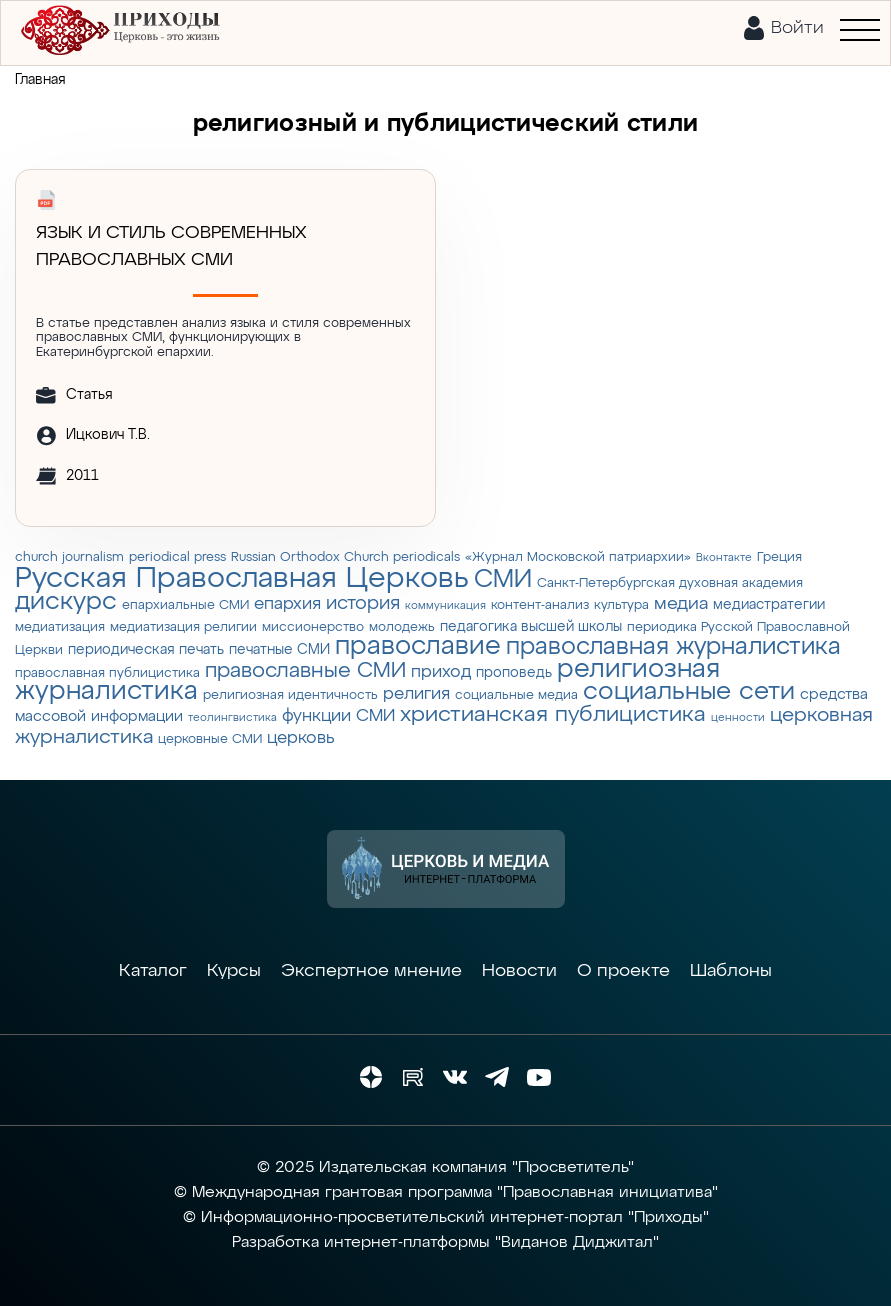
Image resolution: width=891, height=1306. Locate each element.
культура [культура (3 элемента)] (621, 605)
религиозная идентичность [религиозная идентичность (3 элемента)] (290, 695)
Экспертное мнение (371, 971)
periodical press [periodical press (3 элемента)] (177, 557)
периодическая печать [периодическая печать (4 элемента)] (146, 650)
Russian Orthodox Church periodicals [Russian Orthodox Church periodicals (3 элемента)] (345, 557)
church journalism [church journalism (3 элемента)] (69, 557)
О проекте (623, 971)
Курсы (234, 971)
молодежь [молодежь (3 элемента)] (402, 627)
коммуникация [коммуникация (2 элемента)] (445, 606)
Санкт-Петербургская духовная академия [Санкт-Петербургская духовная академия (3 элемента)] (670, 583)
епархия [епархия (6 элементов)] (287, 604)
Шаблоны (731, 971)
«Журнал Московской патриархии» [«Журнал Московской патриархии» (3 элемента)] (578, 557)
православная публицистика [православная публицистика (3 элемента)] (107, 673)
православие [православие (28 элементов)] (418, 646)
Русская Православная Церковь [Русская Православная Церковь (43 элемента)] (242, 578)
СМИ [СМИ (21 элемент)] (503, 580)
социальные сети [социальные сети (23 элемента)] (689, 692)
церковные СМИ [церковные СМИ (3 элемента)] (210, 739)
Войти (797, 28)
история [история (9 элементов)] (363, 603)
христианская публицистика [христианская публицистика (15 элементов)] (553, 715)
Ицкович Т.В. (108, 435)
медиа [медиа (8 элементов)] (681, 604)
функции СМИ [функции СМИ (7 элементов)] (338, 716)
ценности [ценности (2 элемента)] (738, 718)
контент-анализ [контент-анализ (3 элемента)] (540, 605)
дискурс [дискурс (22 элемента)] (66, 602)
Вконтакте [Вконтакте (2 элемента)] (724, 558)
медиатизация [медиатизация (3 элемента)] (60, 627)
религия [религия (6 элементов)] (416, 694)
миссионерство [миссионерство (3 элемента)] (313, 627)
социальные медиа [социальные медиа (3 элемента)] (516, 695)
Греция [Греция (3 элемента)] (779, 557)
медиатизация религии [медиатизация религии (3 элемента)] (183, 627)
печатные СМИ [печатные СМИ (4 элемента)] (279, 650)
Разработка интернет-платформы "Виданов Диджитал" (445, 1243)
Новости (519, 971)
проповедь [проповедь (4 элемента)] (514, 673)
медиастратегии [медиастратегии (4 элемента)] (769, 605)
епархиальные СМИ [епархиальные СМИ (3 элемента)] (185, 605)
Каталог (153, 971)
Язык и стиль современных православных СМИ (171, 246)
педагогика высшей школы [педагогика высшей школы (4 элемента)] (531, 627)
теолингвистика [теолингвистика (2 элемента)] (232, 718)
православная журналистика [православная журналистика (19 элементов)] (673, 647)
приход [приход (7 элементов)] (441, 672)
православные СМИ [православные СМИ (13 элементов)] (305, 671)
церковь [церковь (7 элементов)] (301, 738)
